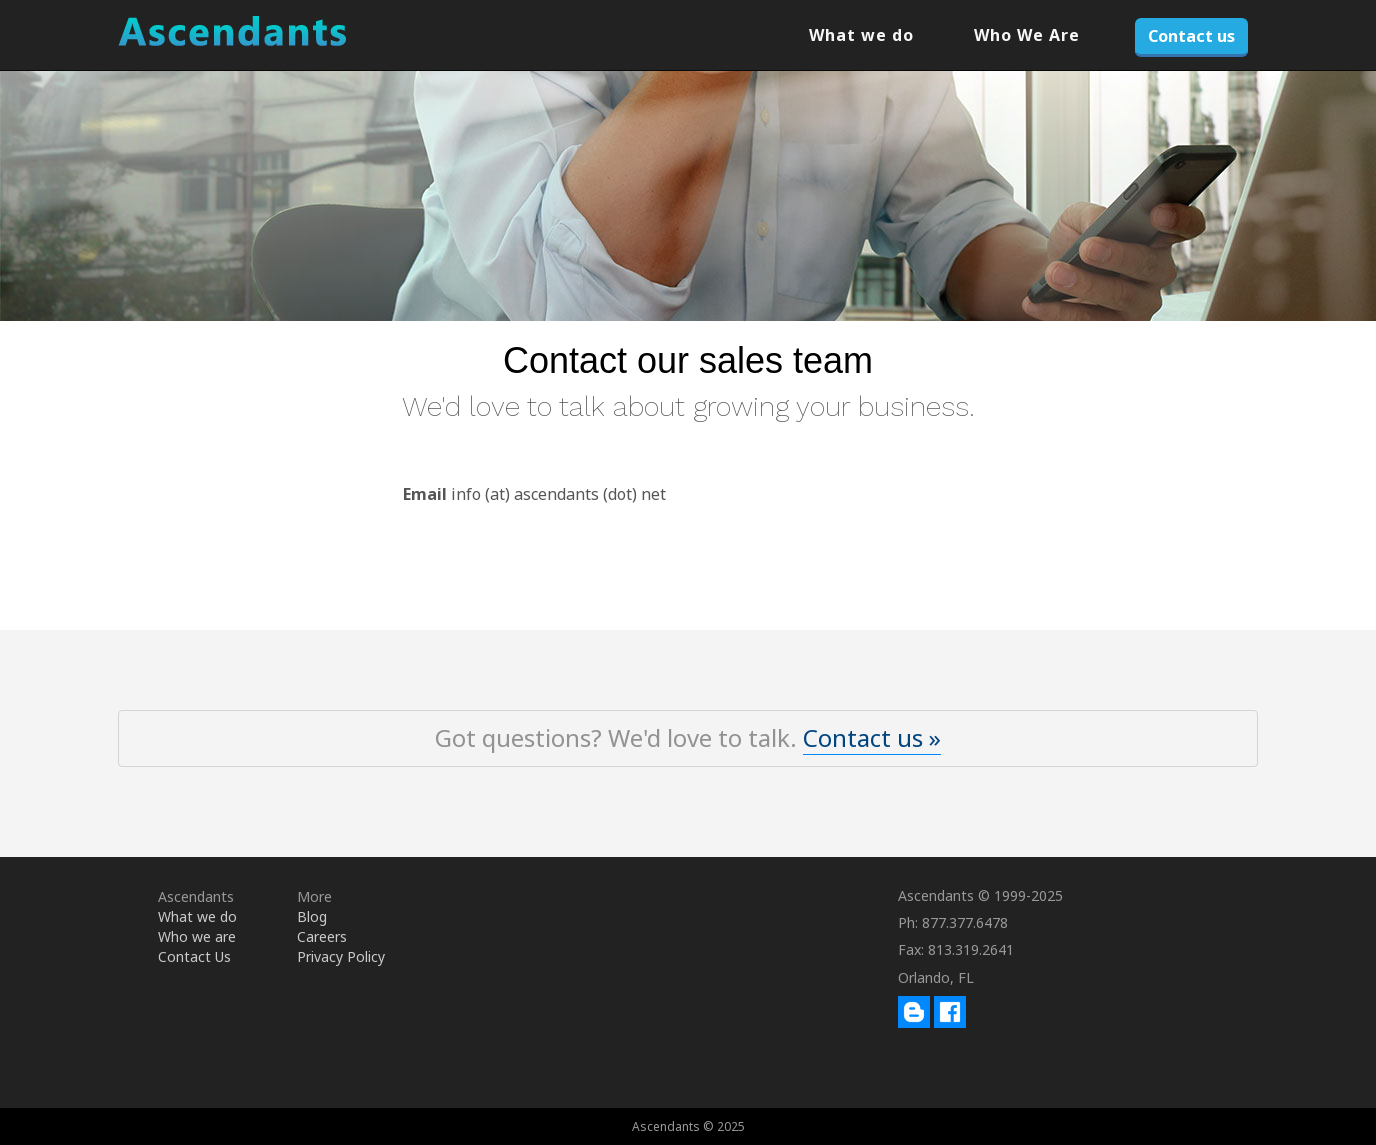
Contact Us (194, 956)
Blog (312, 916)
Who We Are (1027, 35)
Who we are (197, 936)
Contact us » (872, 737)
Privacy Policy (341, 956)
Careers (322, 936)
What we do (861, 35)
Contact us (1191, 36)
